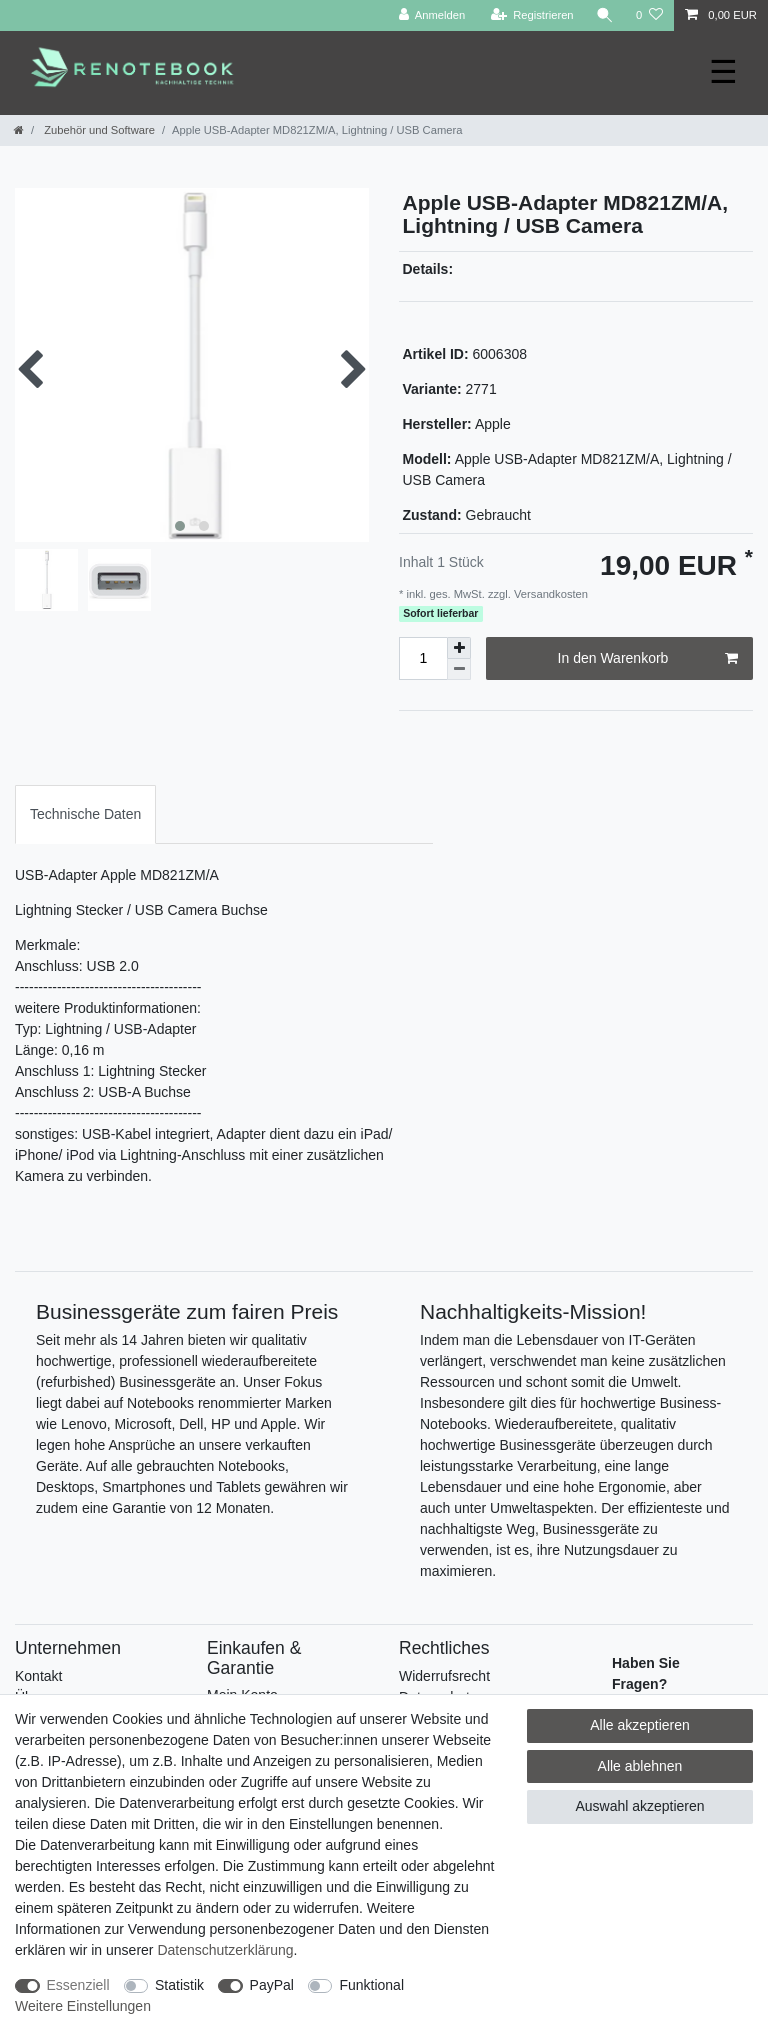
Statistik (179, 1985)
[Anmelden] (432, 15)
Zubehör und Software (98, 130)
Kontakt (38, 1676)
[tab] (85, 814)
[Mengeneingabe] (423, 658)
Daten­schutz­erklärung (225, 1950)
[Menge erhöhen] (459, 648)
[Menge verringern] (459, 669)
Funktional (371, 1985)
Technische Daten (85, 814)
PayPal (272, 1985)
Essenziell (78, 1985)
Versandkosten (549, 594)
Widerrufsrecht (444, 1676)
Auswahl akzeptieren (639, 1806)
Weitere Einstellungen (83, 2006)
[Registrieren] (531, 15)
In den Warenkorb (648, 659)
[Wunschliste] (649, 15)
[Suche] (605, 15)
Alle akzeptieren (640, 1725)
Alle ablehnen (640, 1766)
